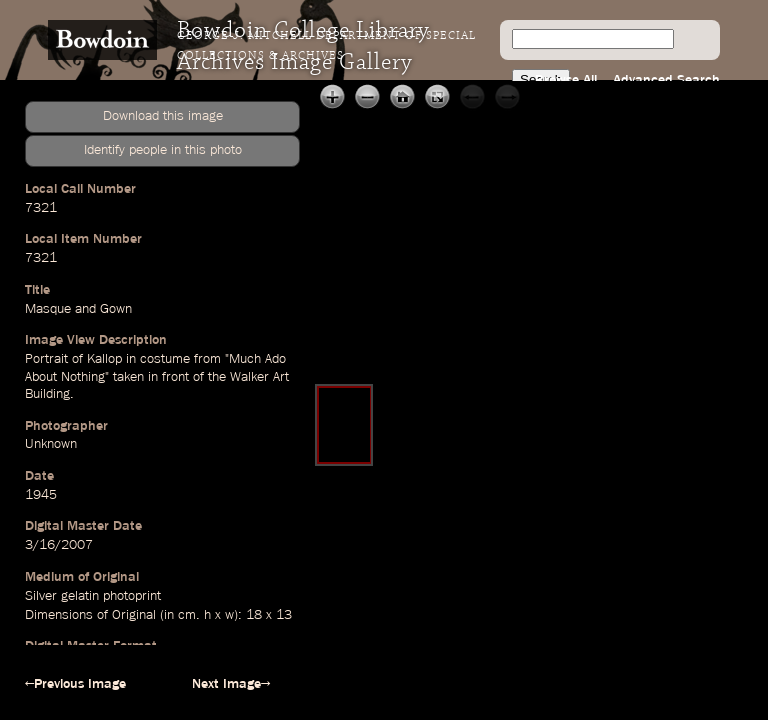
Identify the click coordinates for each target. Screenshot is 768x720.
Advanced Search (666, 80)
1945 (41, 495)
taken (128, 377)
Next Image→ (231, 684)
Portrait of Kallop (73, 359)
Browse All (566, 80)
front (175, 377)
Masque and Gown (78, 309)
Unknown (51, 444)
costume (165, 359)
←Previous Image (75, 684)
